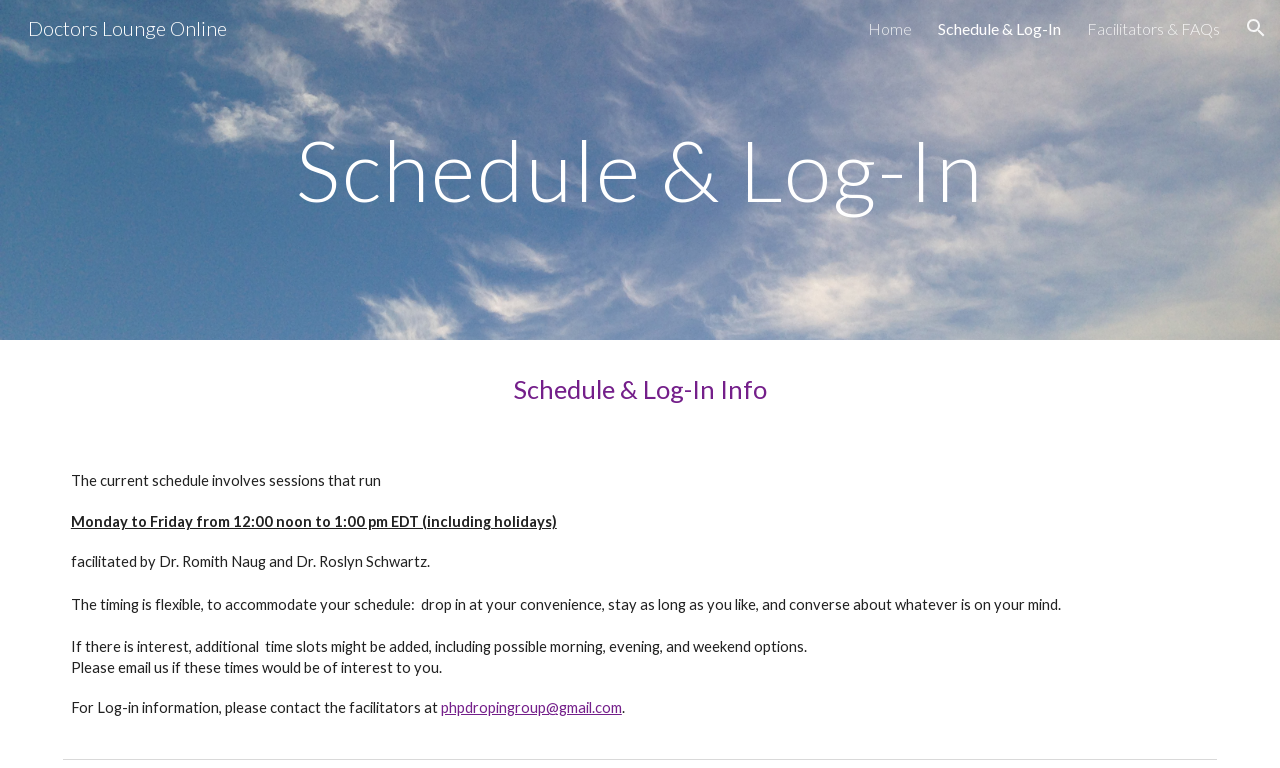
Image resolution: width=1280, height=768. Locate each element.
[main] (640, 169)
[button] (1256, 28)
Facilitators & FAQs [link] (1153, 28)
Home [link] (890, 28)
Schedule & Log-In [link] (999, 28)
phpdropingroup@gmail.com (531, 707)
